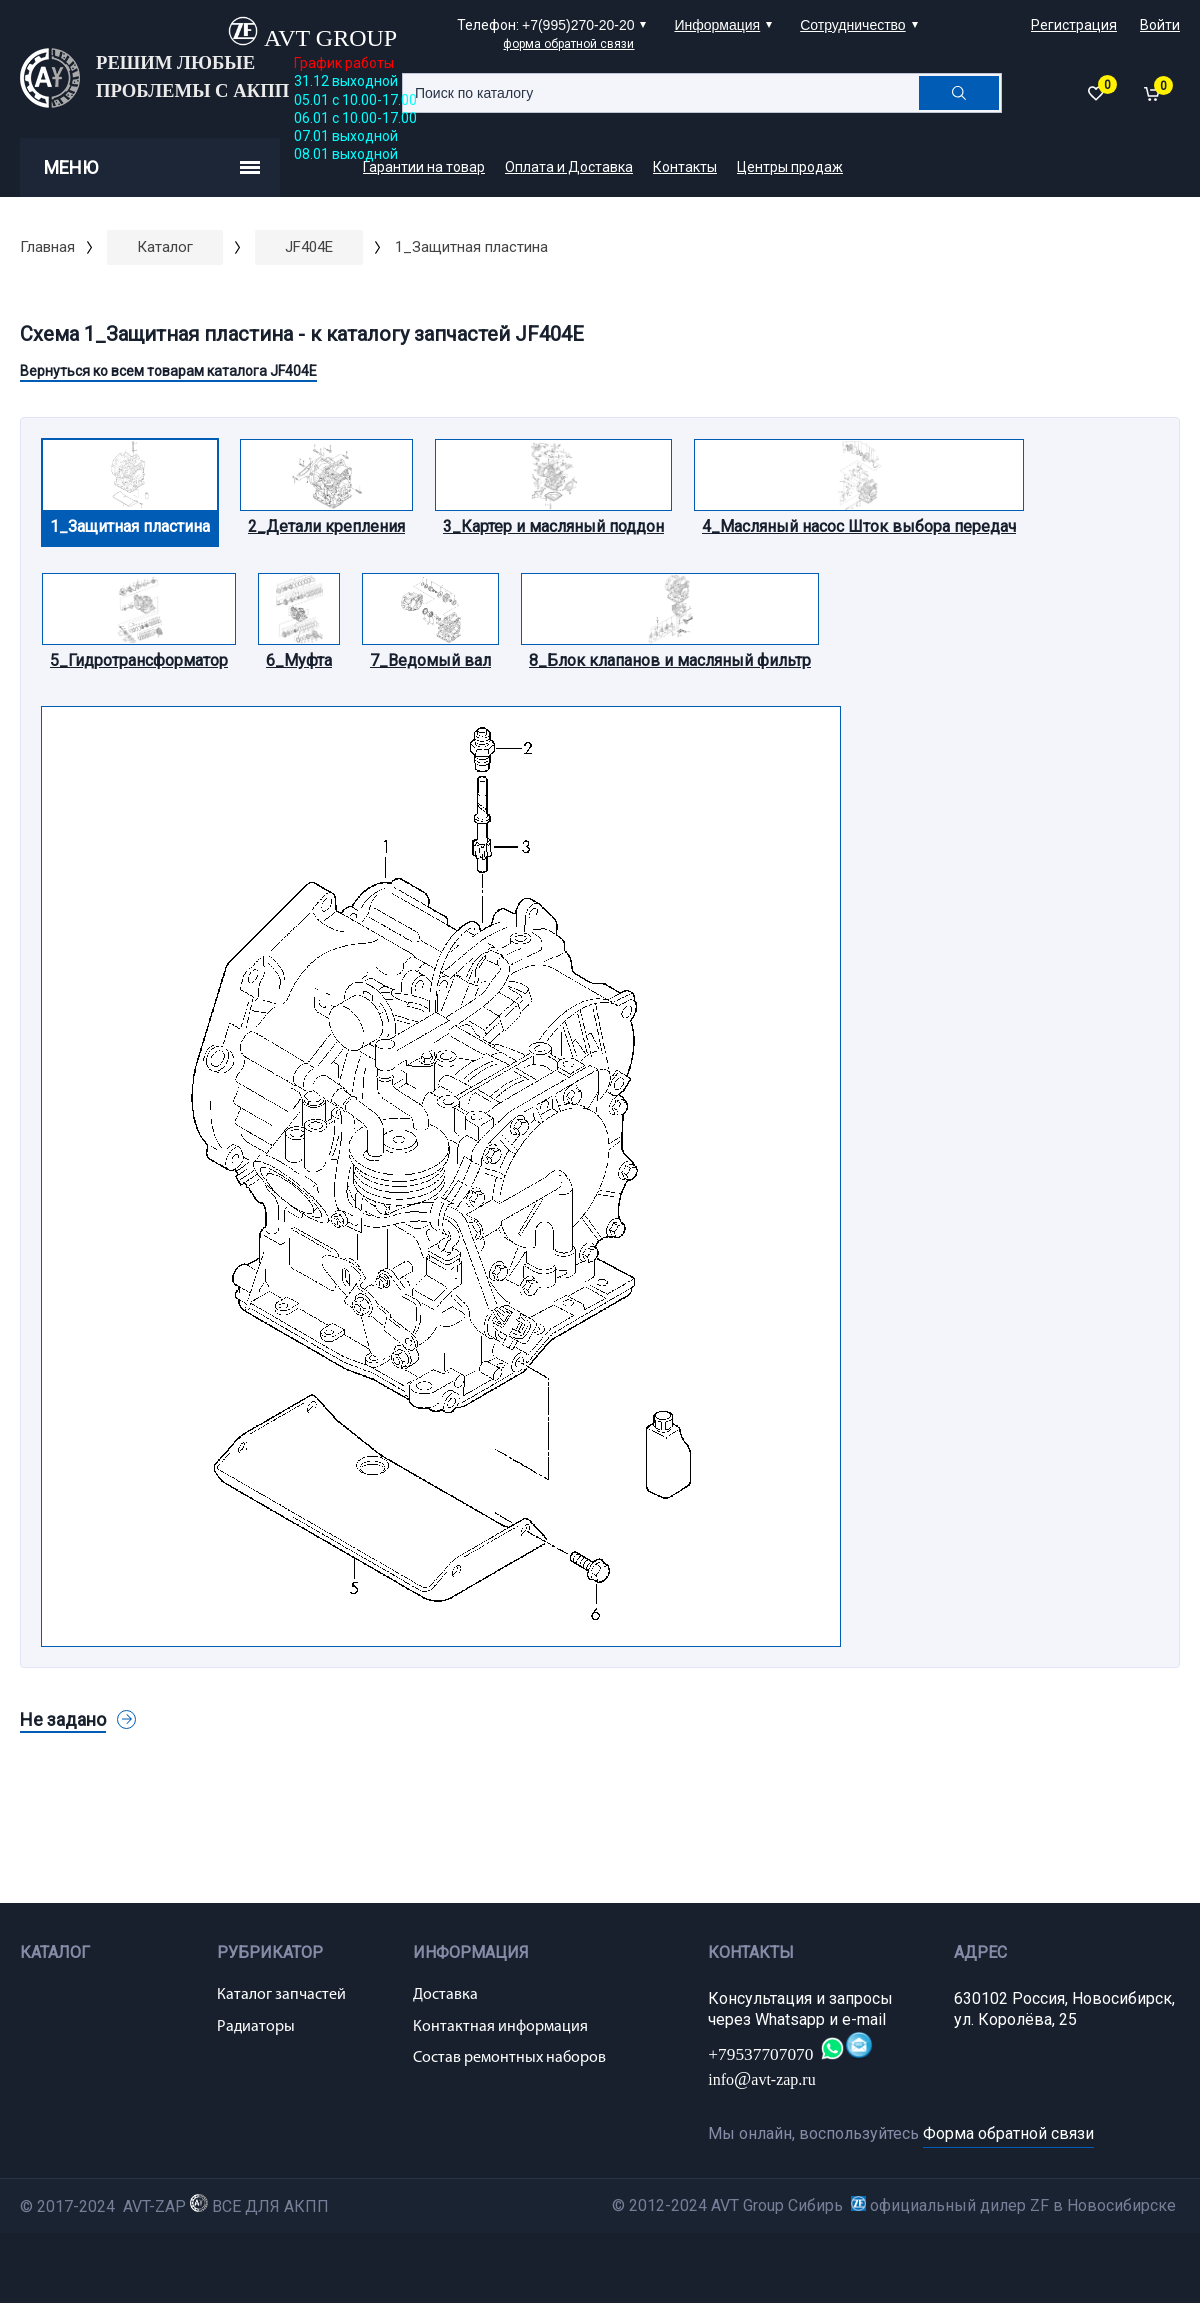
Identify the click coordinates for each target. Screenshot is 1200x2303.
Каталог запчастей (281, 1995)
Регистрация (1074, 25)
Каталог (165, 247)
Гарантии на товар (424, 167)
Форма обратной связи (1008, 2133)
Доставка (445, 1995)
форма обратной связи (568, 44)
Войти (1160, 25)
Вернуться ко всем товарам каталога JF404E (168, 371)
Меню (152, 167)
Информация (717, 25)
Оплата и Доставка (569, 167)
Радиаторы (256, 2027)
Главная (47, 247)
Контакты (685, 167)
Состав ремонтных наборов (509, 2058)
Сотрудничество (852, 25)
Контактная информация (500, 2027)
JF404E (309, 247)
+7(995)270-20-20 (578, 25)
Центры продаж (790, 167)
